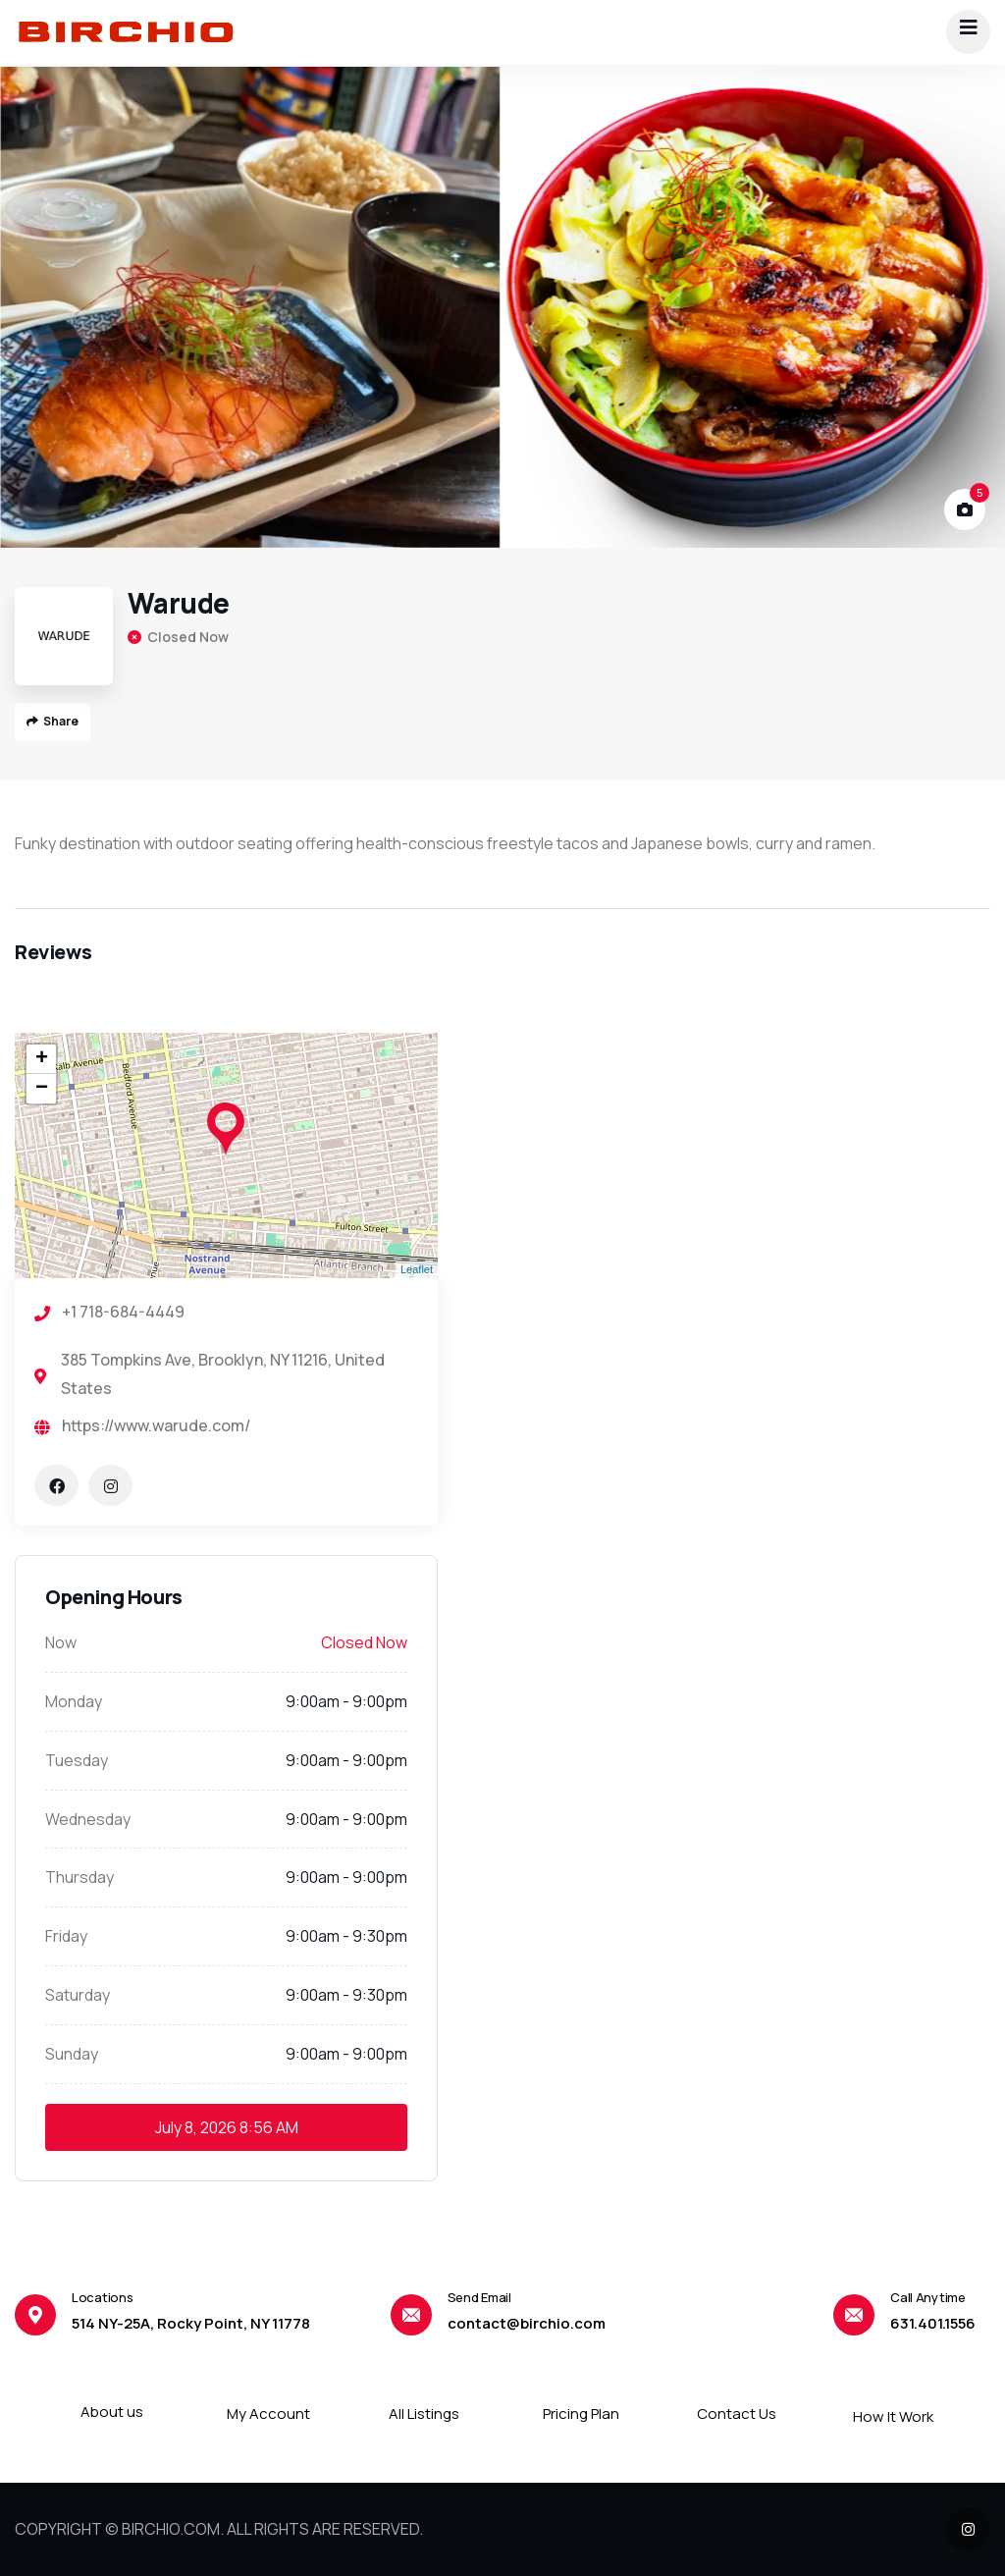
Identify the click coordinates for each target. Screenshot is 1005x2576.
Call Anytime (928, 2297)
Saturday (77, 1995)
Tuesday (76, 1760)
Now (61, 1642)
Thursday (79, 1877)
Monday (73, 1701)
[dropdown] (968, 32)
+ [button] (41, 1059)
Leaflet (416, 1269)
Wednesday (88, 1819)
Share (52, 721)
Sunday (71, 2054)
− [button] (41, 1088)
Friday (66, 1936)
